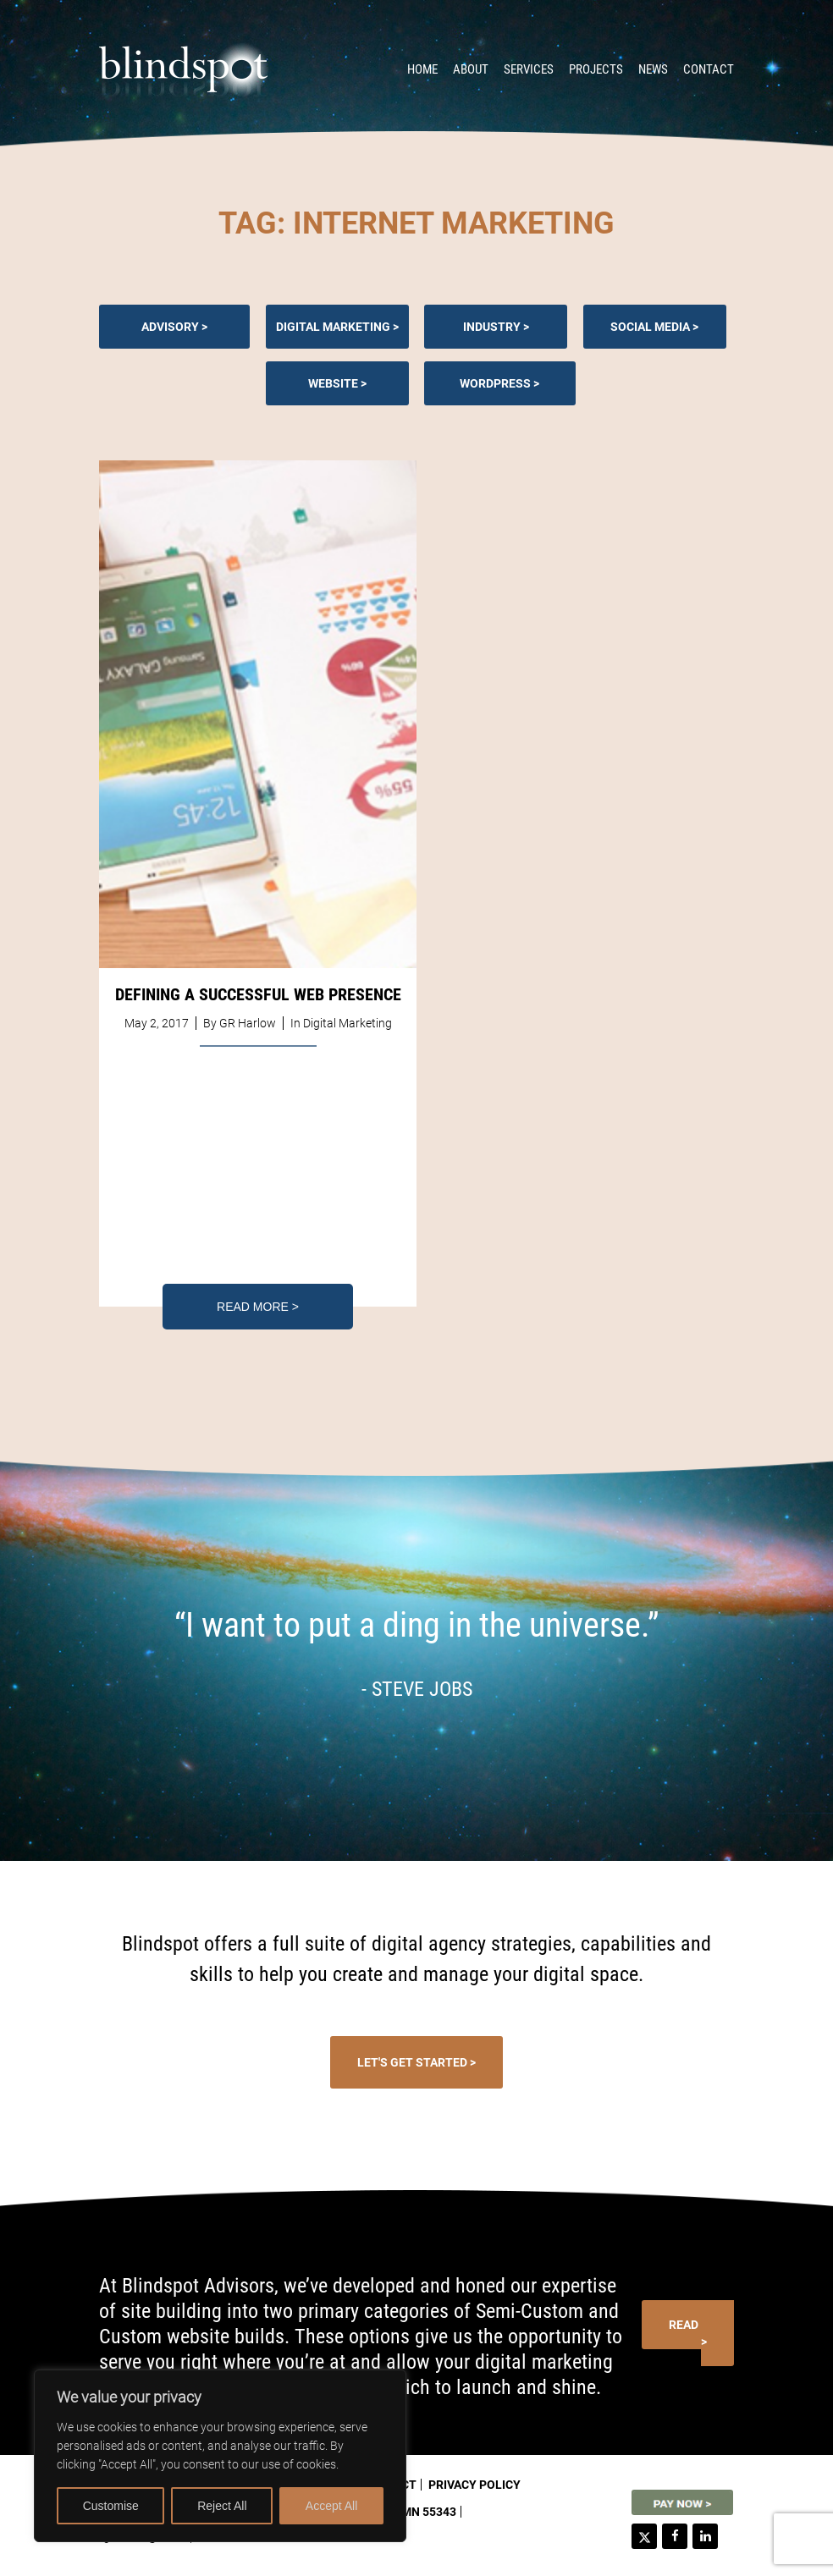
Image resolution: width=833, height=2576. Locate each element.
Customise (111, 2506)
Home (422, 69)
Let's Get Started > (416, 2062)
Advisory (170, 326)
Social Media (650, 326)
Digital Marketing (333, 326)
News (653, 69)
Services (529, 69)
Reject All (221, 2506)
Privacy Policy (474, 2485)
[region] (220, 2456)
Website (333, 383)
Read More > (258, 1306)
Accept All (331, 2506)
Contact (708, 69)
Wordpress (495, 383)
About (470, 69)
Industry (492, 326)
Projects (596, 69)
